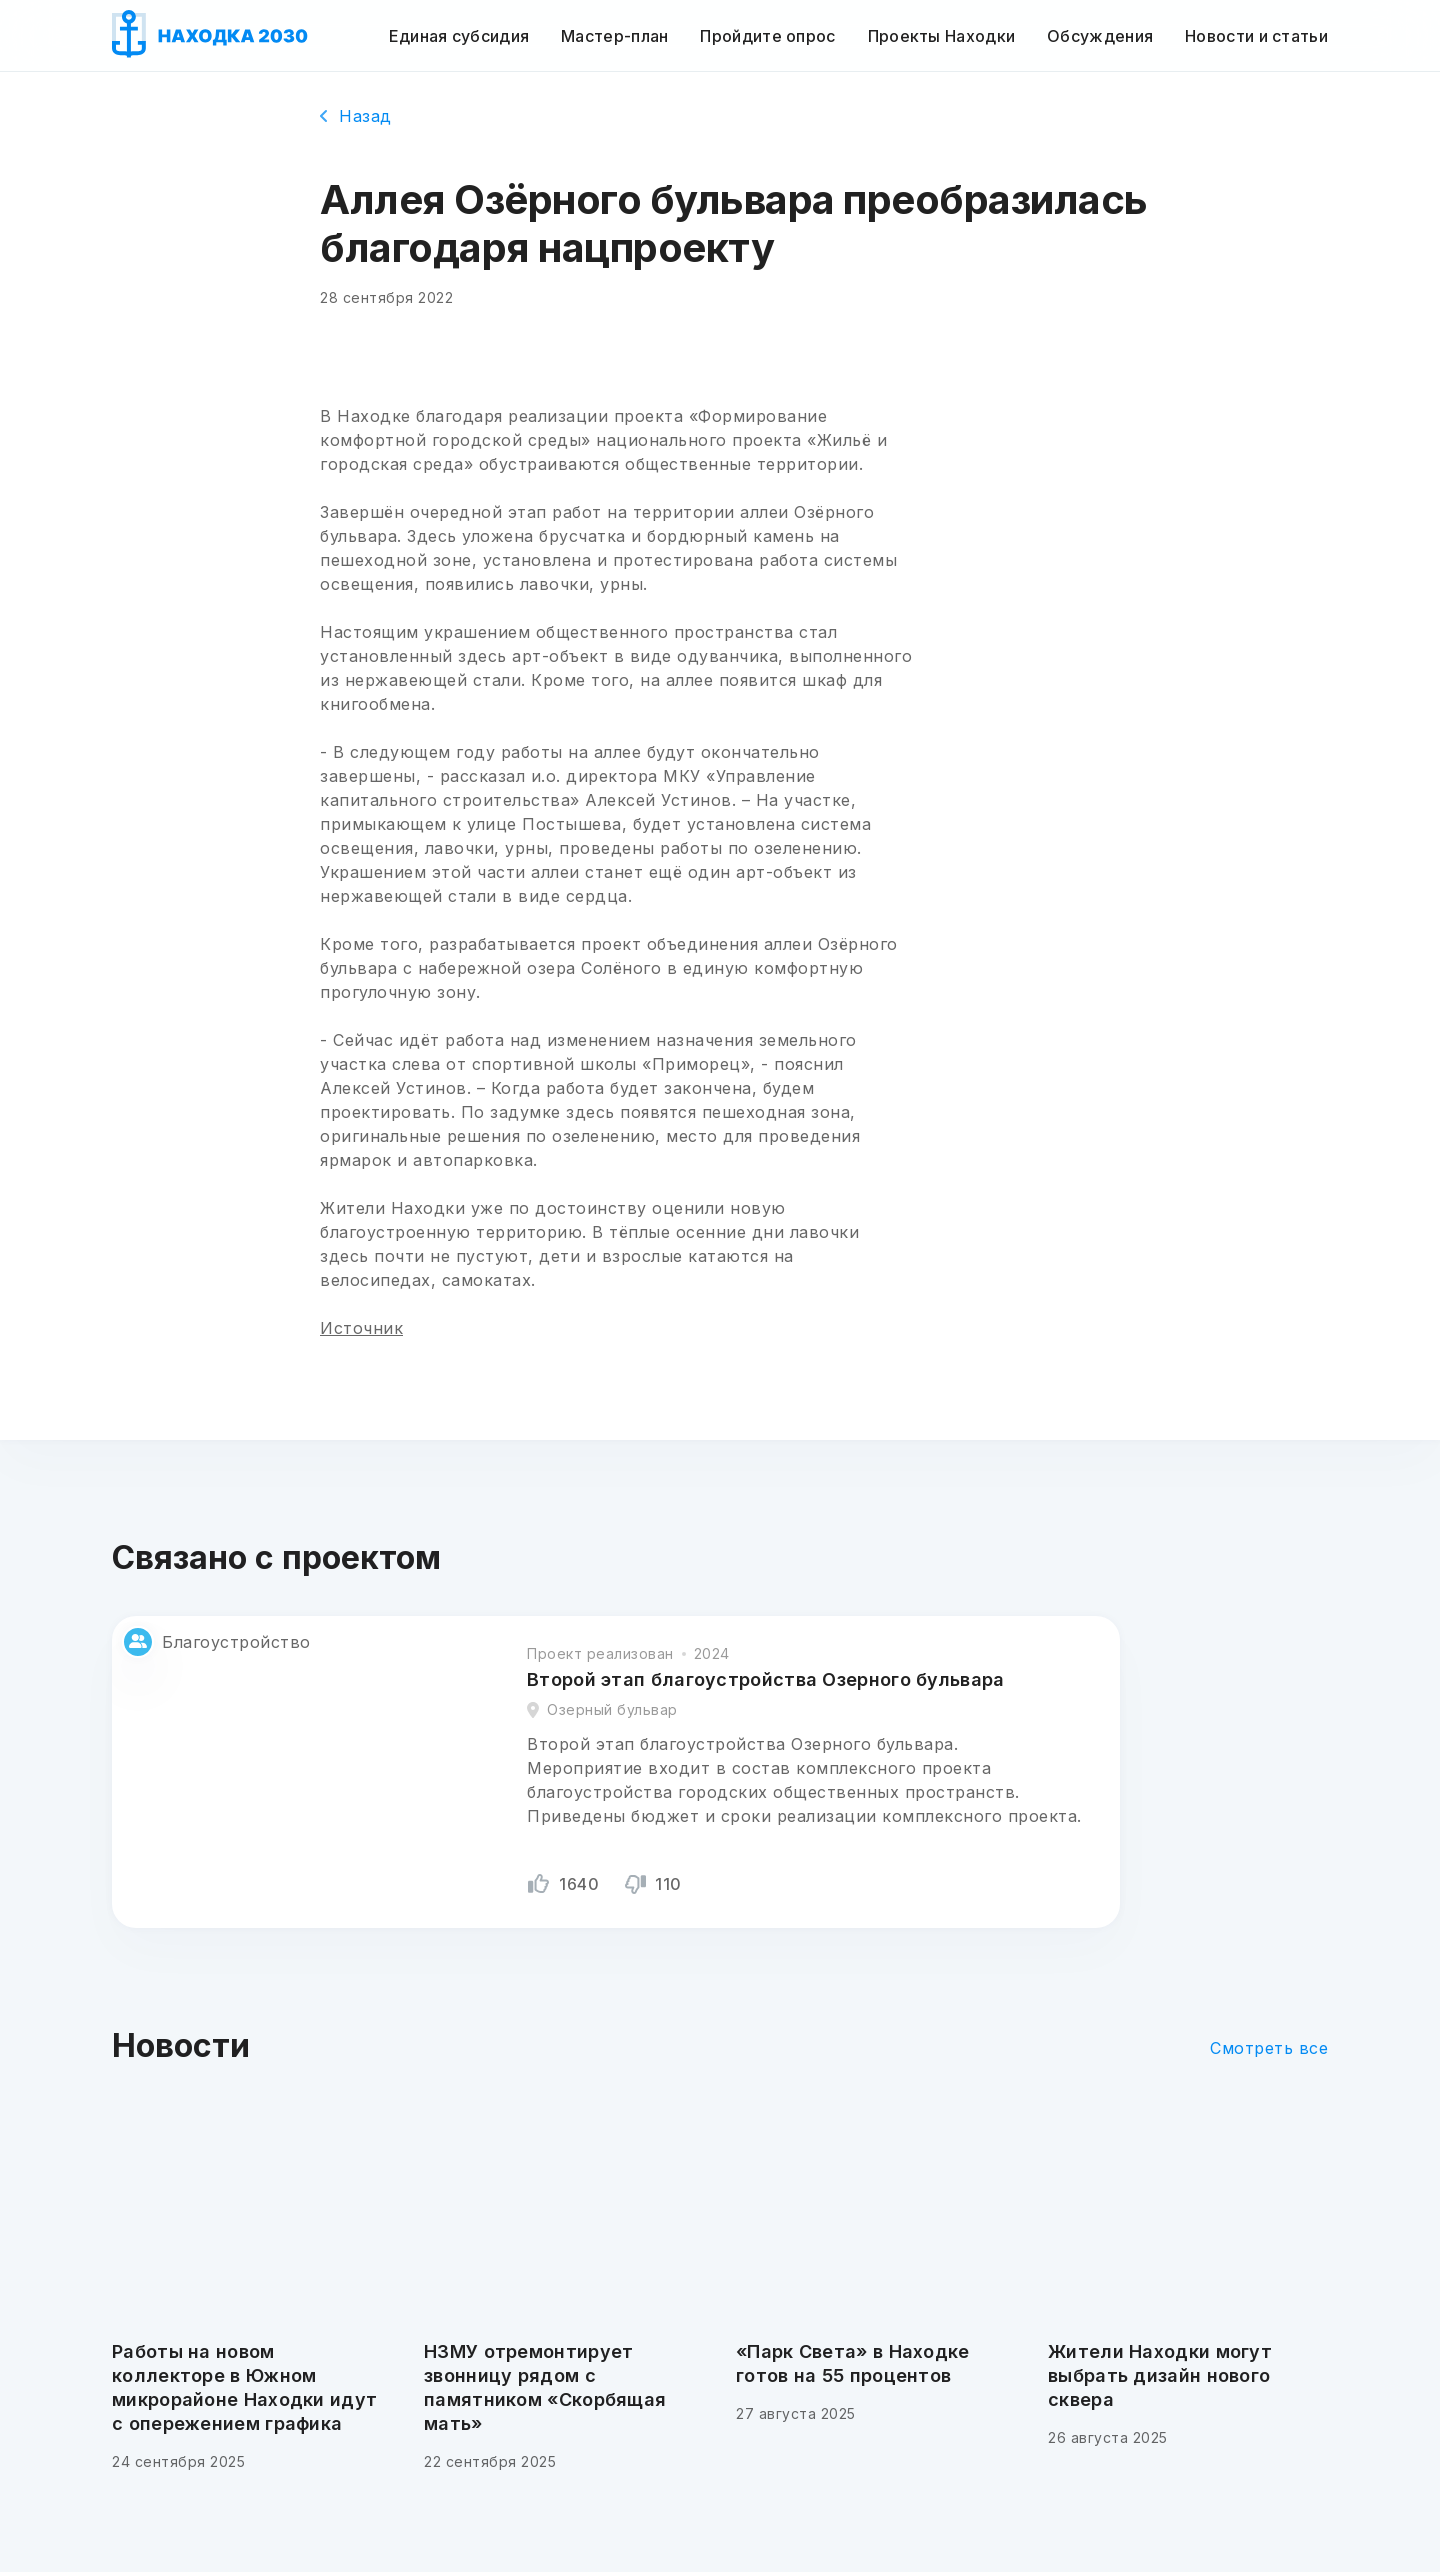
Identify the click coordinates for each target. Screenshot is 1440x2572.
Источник (361, 1328)
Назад (356, 116)
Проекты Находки (942, 36)
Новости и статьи (1256, 36)
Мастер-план (614, 36)
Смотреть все (1269, 2048)
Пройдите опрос (767, 36)
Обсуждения (1100, 36)
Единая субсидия (459, 36)
